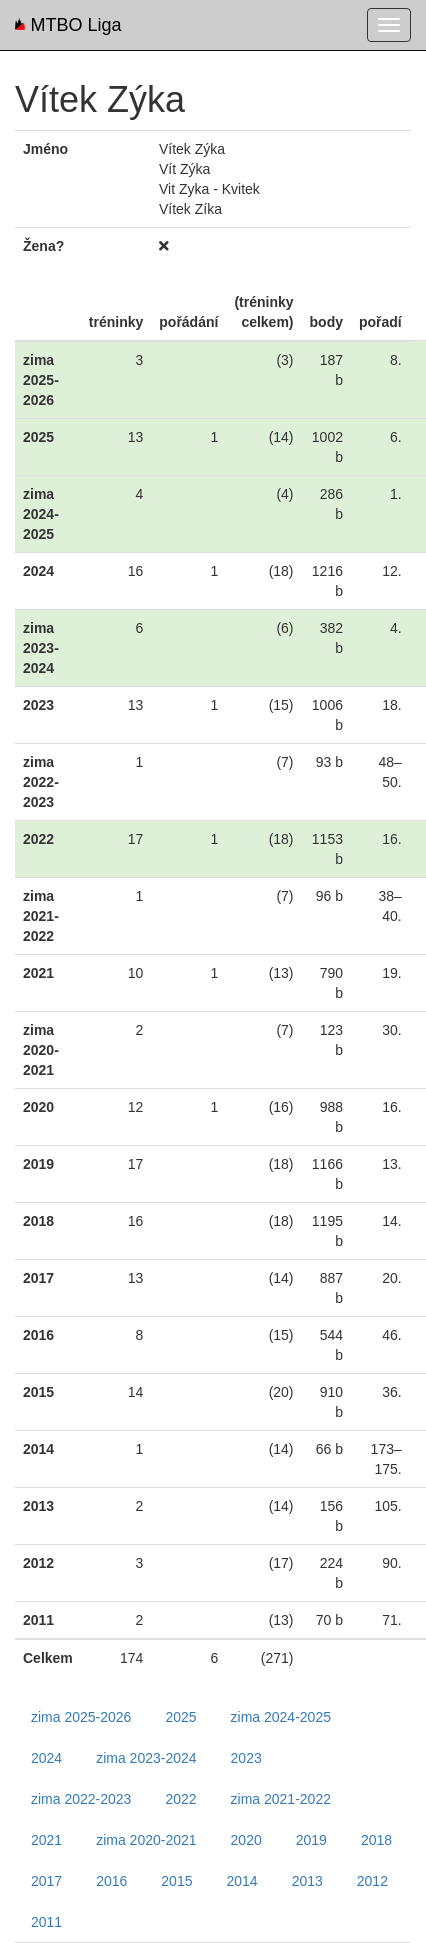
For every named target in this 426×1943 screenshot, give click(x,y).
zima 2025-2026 (81, 1717)
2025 (180, 1717)
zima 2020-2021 (146, 1840)
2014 (241, 1881)
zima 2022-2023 (81, 1799)
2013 (307, 1881)
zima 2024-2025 (281, 1717)
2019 (311, 1840)
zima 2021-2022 (281, 1799)
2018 (376, 1840)
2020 (246, 1840)
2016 (111, 1881)
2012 (372, 1881)
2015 (176, 1881)
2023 (246, 1758)
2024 (46, 1758)
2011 (46, 1922)
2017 (46, 1881)
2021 (46, 1840)
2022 (180, 1799)
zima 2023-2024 (146, 1758)
